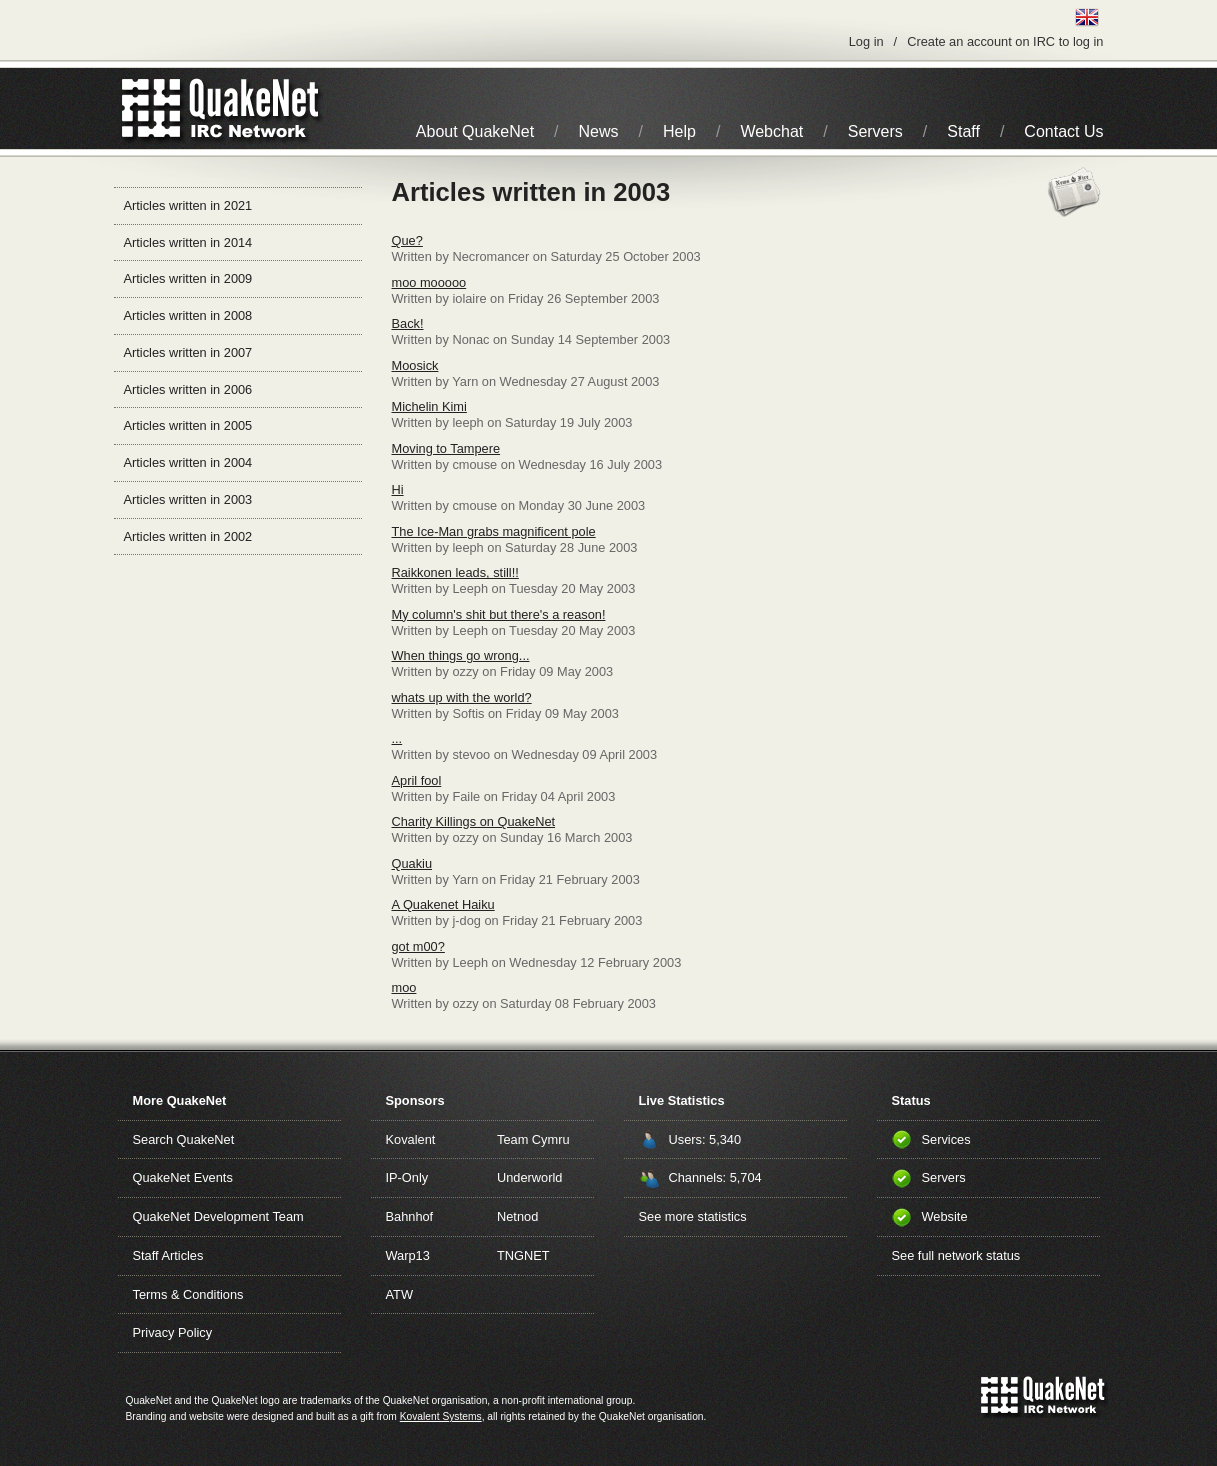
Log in (866, 41)
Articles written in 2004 (188, 462)
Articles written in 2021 (188, 205)
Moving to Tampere (446, 448)
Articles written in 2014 (188, 242)
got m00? (418, 946)
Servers (875, 131)
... (397, 738)
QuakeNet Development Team (218, 1216)
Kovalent (411, 1139)
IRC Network (256, 108)
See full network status (956, 1255)
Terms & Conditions (188, 1294)
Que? (407, 240)
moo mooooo (429, 282)
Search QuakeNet (184, 1139)
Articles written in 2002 (188, 536)
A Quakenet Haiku (443, 904)
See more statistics (693, 1216)
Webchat (771, 131)
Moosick (415, 365)
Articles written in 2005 (188, 425)
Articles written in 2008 (188, 315)
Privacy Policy (173, 1332)
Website (945, 1216)
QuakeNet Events (183, 1177)
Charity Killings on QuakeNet (474, 821)
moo (404, 987)
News (599, 131)
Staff (963, 131)
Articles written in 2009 (188, 278)
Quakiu (412, 863)
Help (679, 131)
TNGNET (523, 1255)
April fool (417, 780)
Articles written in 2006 (188, 389)
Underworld (529, 1177)
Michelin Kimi (429, 406)
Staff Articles (168, 1255)
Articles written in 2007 (188, 352)
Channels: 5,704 (715, 1177)
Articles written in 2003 (188, 499)
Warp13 (408, 1255)
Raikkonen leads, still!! (455, 572)
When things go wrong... (461, 655)
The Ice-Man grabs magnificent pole (494, 531)
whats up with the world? (462, 697)
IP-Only (407, 1177)
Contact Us (1063, 131)
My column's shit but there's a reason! (499, 614)
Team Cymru (533, 1139)
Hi (398, 489)
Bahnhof (410, 1216)
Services (946, 1139)
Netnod (517, 1216)
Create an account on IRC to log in (1005, 41)
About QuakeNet (475, 131)
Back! (408, 323)
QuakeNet (151, 108)
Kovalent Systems (441, 1416)
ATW (399, 1294)
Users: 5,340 (705, 1139)
